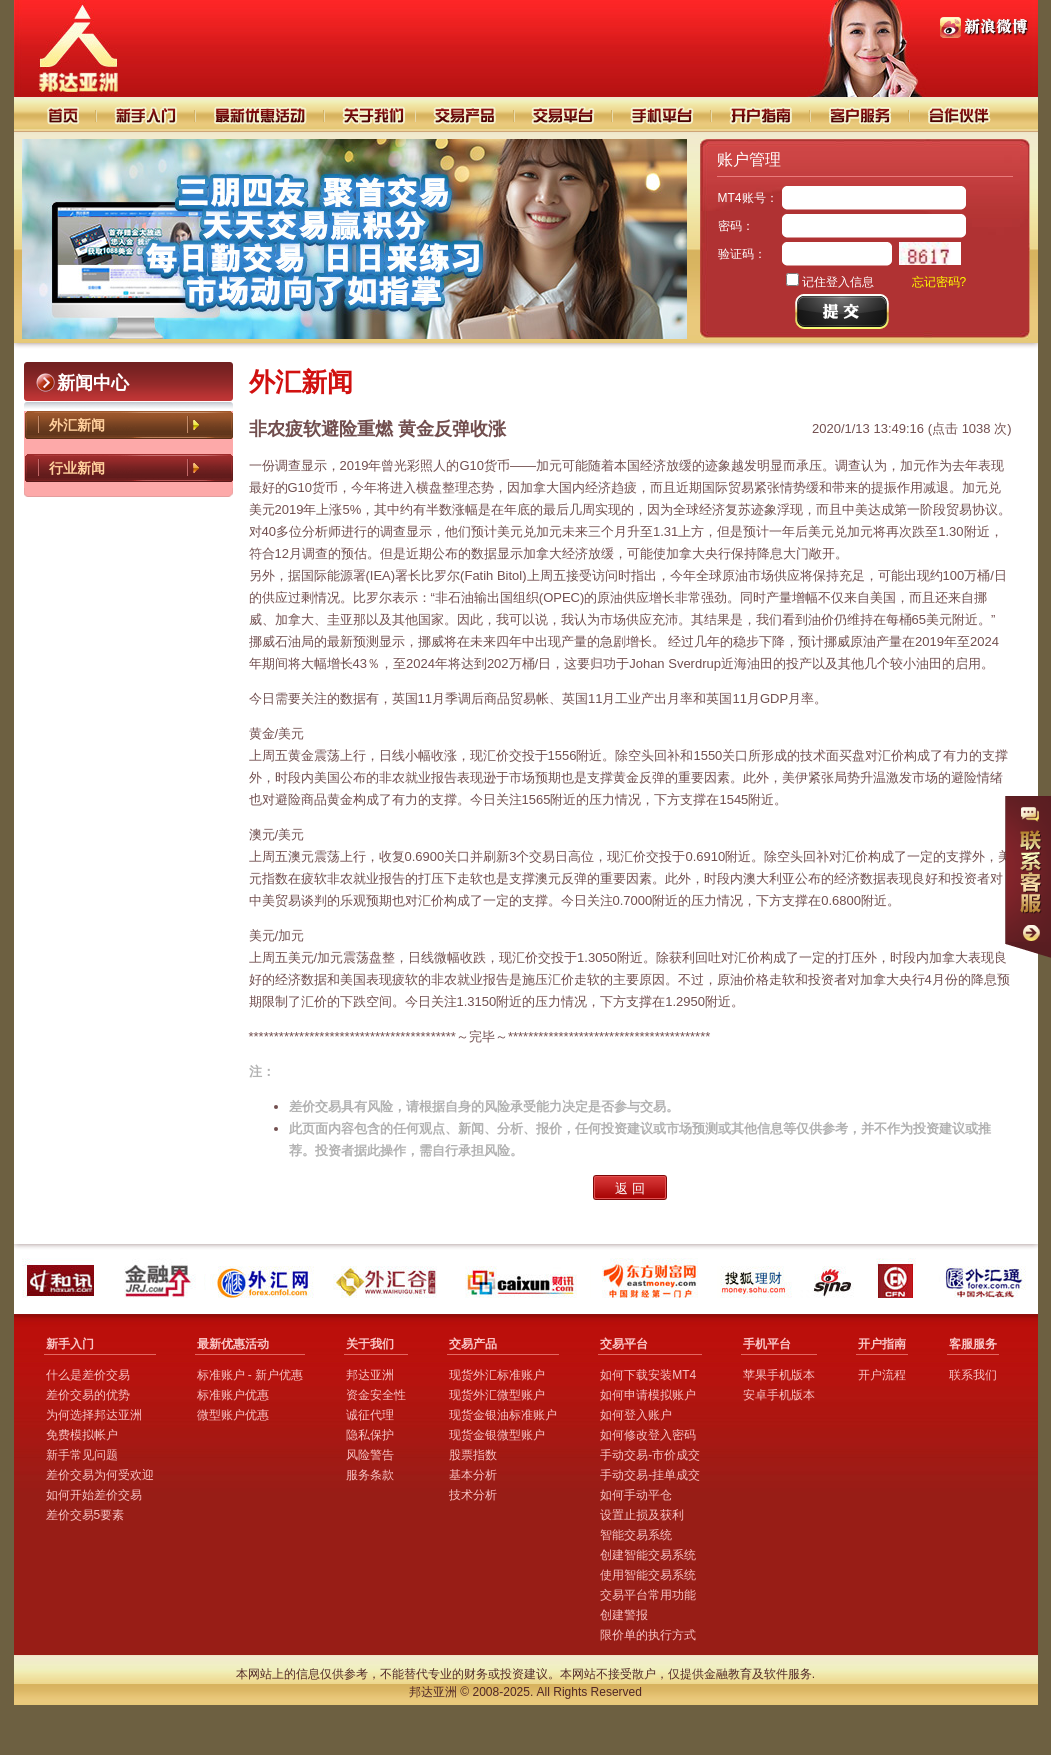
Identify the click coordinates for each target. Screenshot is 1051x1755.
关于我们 (370, 114)
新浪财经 (835, 1280)
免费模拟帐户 (82, 1435)
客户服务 (861, 114)
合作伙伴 (971, 114)
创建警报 (624, 1615)
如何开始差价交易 (94, 1495)
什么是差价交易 (88, 1375)
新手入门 (146, 114)
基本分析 (473, 1475)
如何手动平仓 (636, 1495)
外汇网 (266, 1280)
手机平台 (663, 114)
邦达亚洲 (370, 1375)
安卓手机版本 (779, 1395)
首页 (55, 114)
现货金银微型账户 (497, 1435)
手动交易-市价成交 (650, 1455)
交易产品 (465, 114)
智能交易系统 (636, 1535)
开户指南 (762, 114)
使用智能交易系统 (648, 1575)
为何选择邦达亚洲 (94, 1415)
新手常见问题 (82, 1455)
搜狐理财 (757, 1280)
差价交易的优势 (88, 1395)
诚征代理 (370, 1415)
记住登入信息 (838, 282)
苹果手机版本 (779, 1375)
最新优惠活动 (233, 1344)
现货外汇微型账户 (497, 1395)
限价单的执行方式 (648, 1635)
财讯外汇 (523, 1280)
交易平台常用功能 (648, 1595)
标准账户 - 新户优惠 (250, 1375)
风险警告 (370, 1455)
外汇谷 (391, 1280)
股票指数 (473, 1455)
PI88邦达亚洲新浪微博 (984, 27)
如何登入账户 (636, 1415)
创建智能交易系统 (648, 1555)
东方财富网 (651, 1280)
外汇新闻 (77, 425)
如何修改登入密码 (648, 1435)
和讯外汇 (63, 1280)
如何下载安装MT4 (648, 1375)
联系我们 (973, 1375)
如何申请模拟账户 (648, 1395)
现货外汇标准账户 (497, 1375)
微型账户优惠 (233, 1415)
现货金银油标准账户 (503, 1415)
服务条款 (370, 1475)
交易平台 (564, 114)
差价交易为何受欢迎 (100, 1475)
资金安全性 (376, 1395)
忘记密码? (939, 282)
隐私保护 (370, 1435)
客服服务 (973, 1344)
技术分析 (473, 1495)
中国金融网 (899, 1280)
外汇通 (986, 1280)
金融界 (159, 1280)
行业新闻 (77, 468)
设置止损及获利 (642, 1515)
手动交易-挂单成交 (650, 1475)
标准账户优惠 (233, 1395)
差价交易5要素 (85, 1515)
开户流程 (882, 1375)
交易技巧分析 (260, 114)
